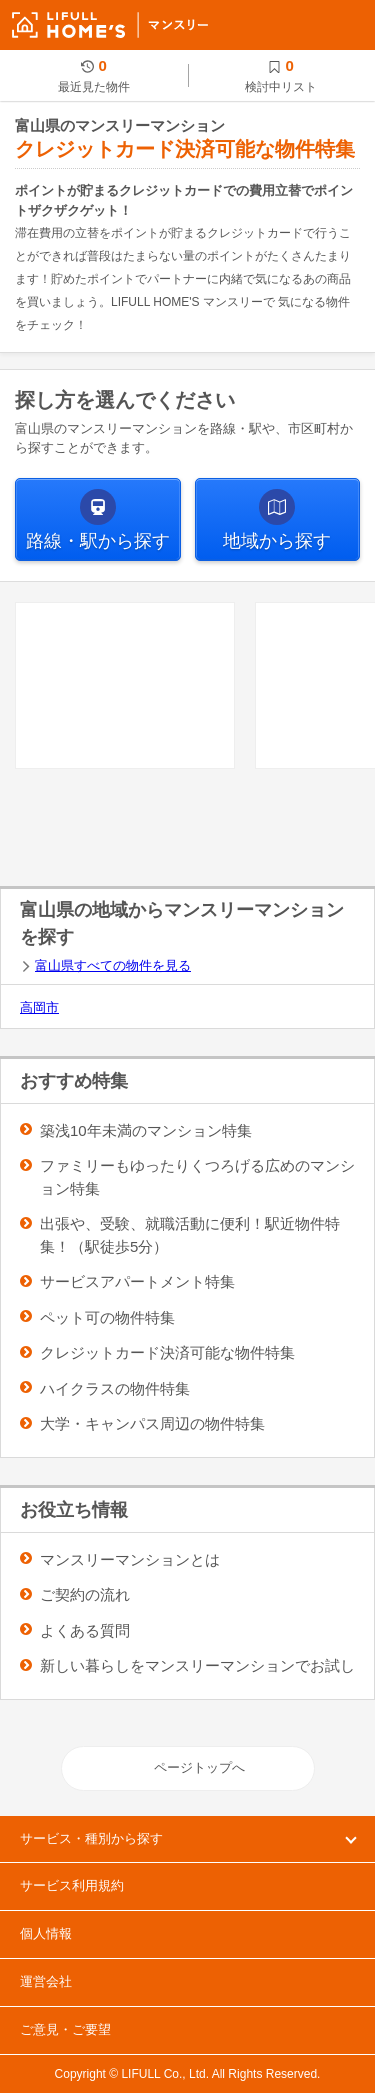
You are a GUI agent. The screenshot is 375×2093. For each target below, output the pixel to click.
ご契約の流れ (85, 1594)
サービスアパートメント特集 (137, 1281)
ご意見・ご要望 (65, 2029)
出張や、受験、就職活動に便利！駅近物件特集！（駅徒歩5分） (190, 1235)
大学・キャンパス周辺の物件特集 (152, 1423)
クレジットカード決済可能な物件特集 (167, 1352)
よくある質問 (85, 1630)
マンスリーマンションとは (130, 1559)
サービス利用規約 (72, 1885)
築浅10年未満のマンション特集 (146, 1130)
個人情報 (46, 1933)
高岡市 (39, 1007)
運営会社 (46, 1981)
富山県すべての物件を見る (113, 965)
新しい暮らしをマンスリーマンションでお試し (197, 1665)
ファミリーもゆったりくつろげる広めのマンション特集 (197, 1177)
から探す (98, 541)
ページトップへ (199, 1767)
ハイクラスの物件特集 (115, 1388)
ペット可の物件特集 (107, 1317)
